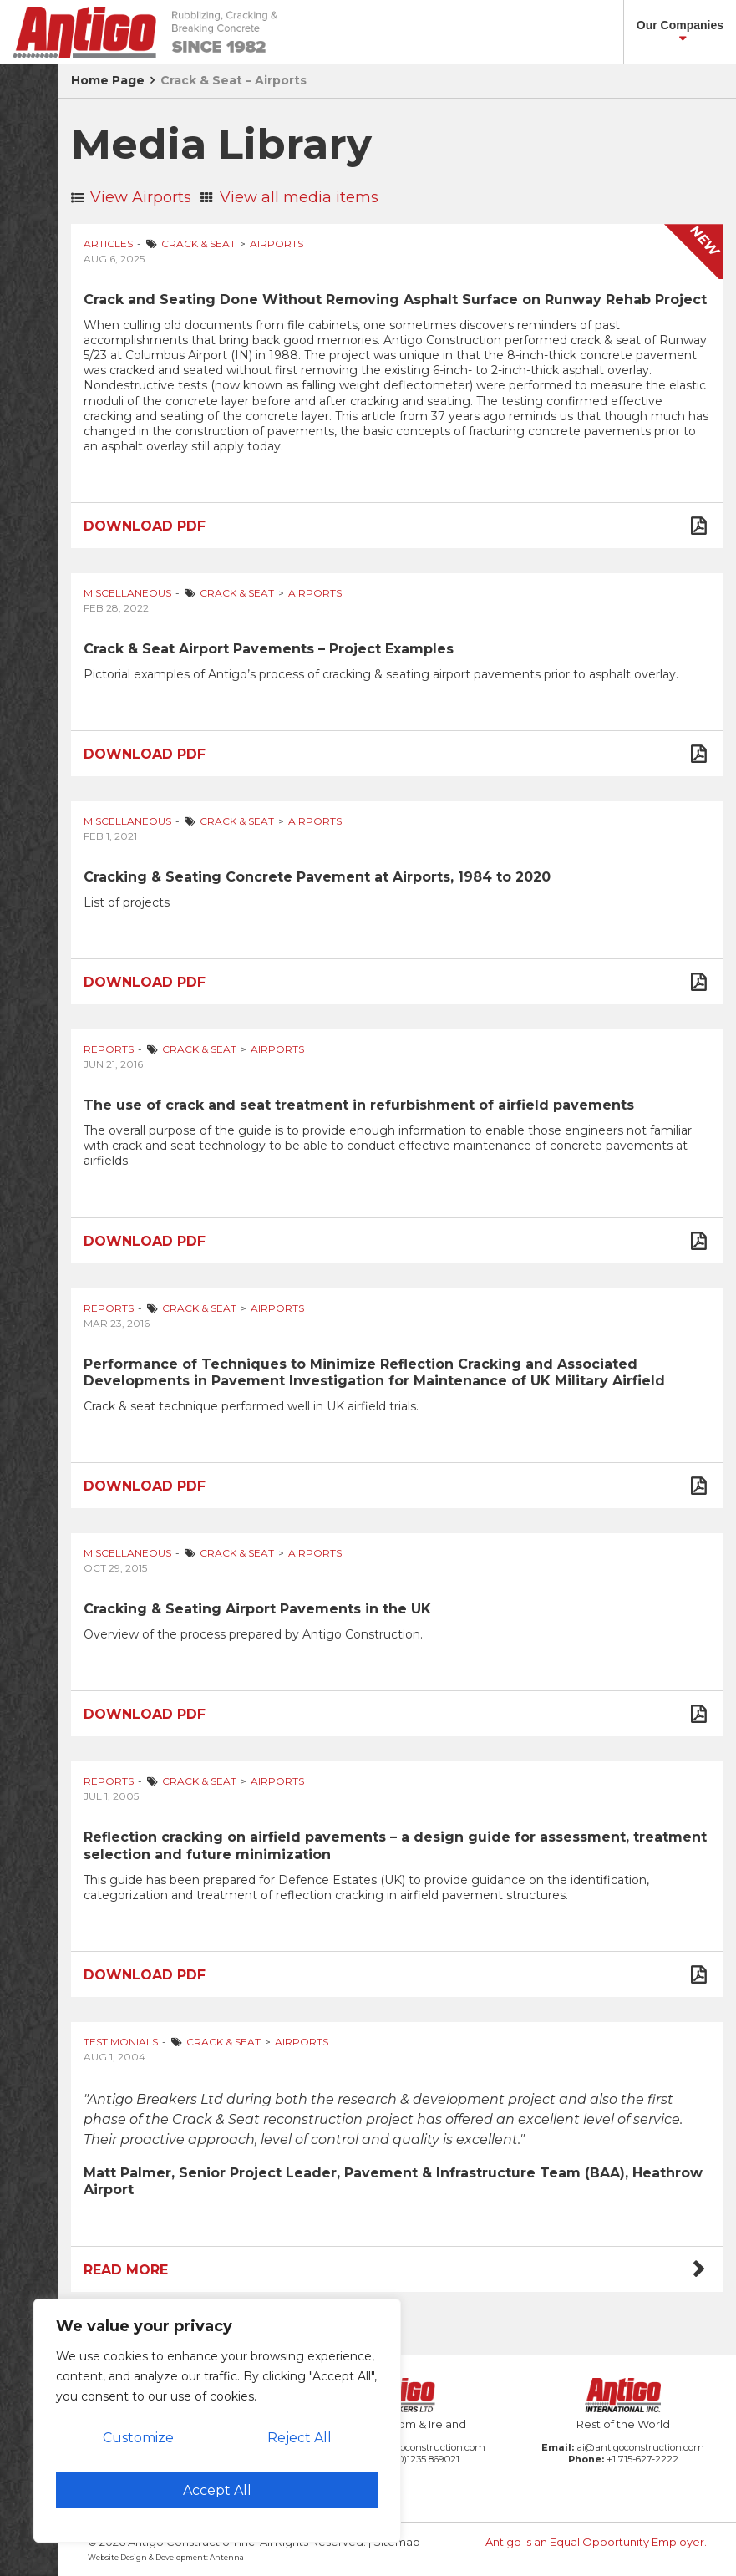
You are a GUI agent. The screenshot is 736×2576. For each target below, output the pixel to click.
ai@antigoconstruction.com (640, 2447)
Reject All (299, 2438)
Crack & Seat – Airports (233, 80)
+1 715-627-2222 (642, 2459)
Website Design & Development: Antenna (166, 2557)
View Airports (131, 197)
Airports (276, 243)
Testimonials (121, 2041)
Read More (126, 2270)
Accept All (217, 2490)
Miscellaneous (127, 593)
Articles (108, 243)
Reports (109, 1049)
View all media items (289, 197)
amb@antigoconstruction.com (414, 2447)
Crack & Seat (198, 243)
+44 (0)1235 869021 (416, 2459)
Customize (138, 2438)
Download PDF (145, 526)
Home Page (108, 80)
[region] (217, 2421)
